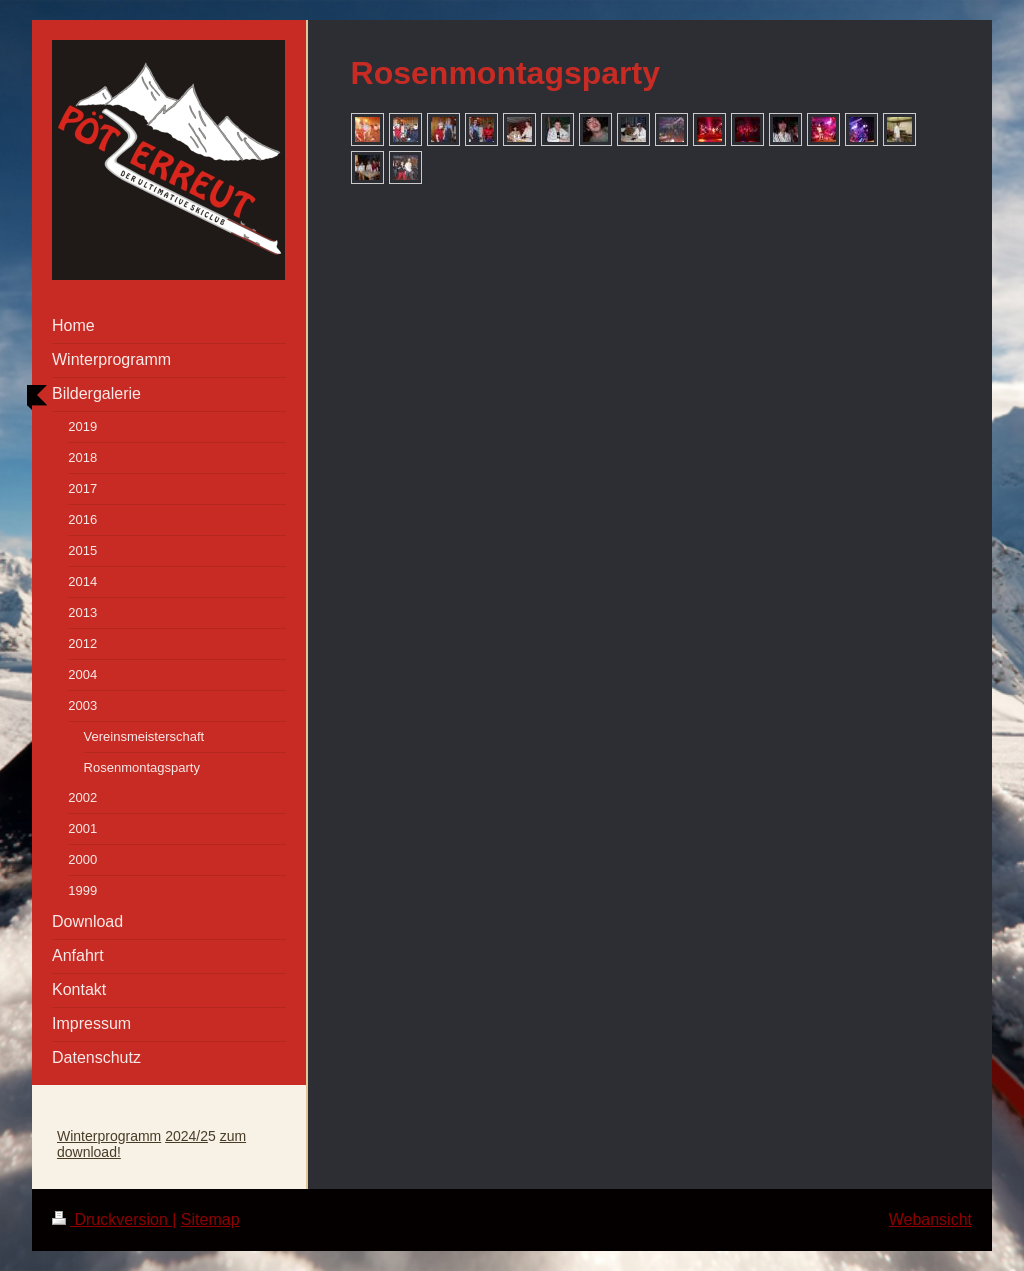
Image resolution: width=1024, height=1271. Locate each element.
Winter (77, 1136)
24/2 (194, 1136)
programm (129, 1136)
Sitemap (210, 1219)
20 (173, 1136)
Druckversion (112, 1219)
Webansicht (930, 1219)
